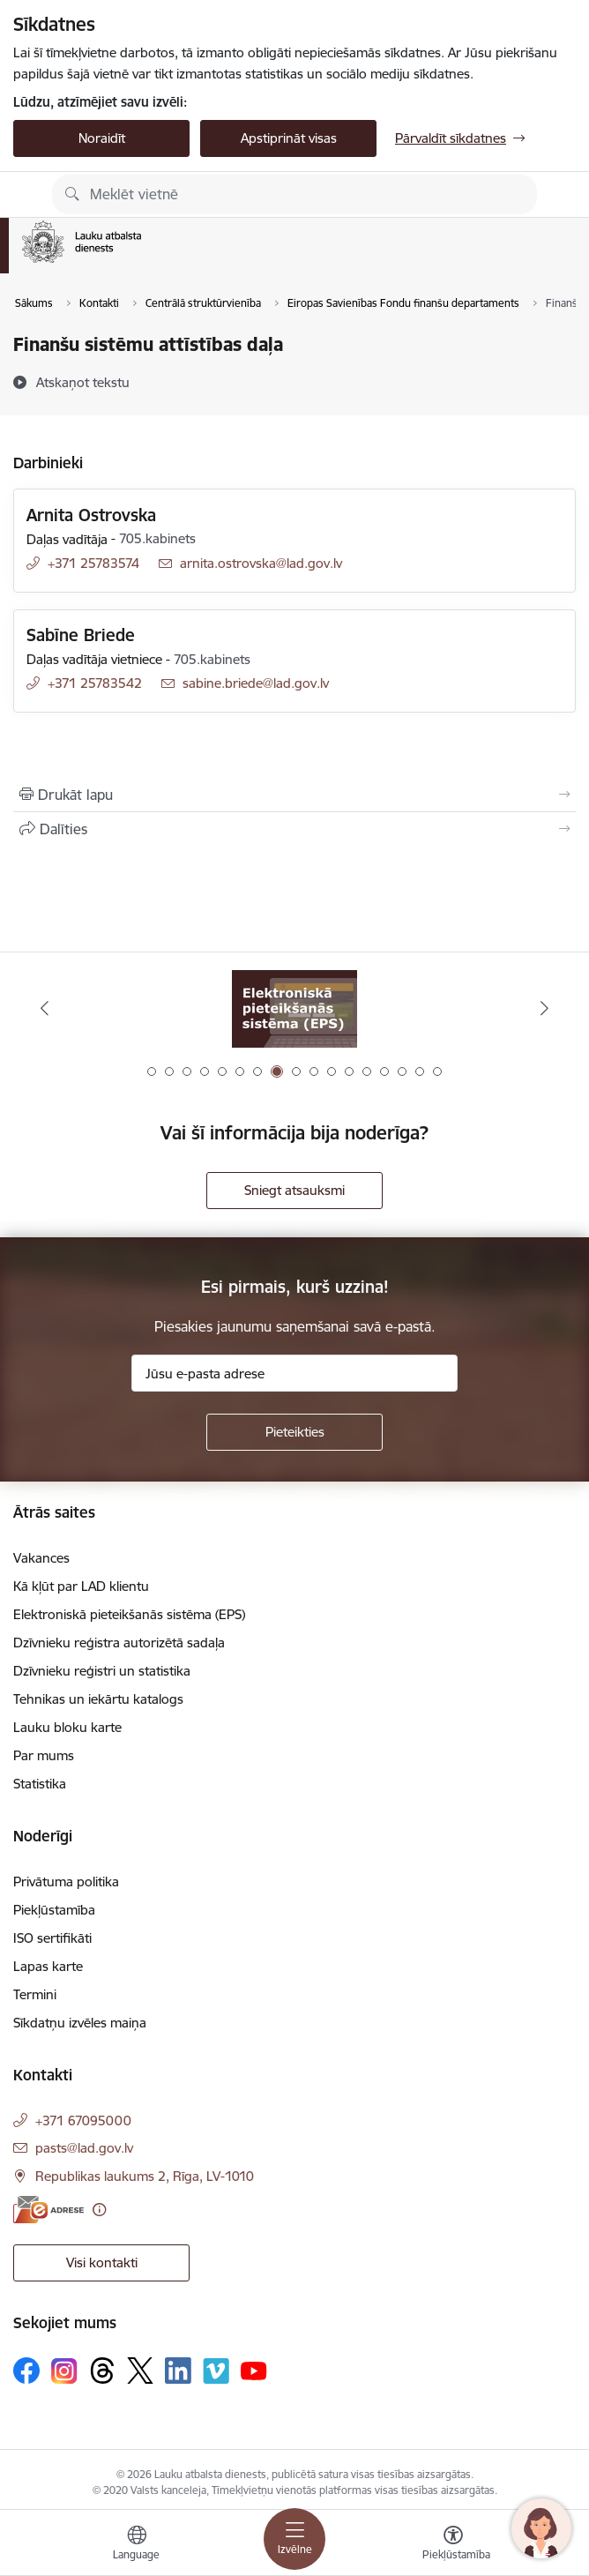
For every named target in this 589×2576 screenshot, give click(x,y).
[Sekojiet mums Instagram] (64, 2371)
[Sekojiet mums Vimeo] (216, 2371)
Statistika (39, 1783)
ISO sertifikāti (52, 1938)
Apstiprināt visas (289, 138)
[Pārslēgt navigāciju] (294, 2539)
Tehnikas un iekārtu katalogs (98, 1699)
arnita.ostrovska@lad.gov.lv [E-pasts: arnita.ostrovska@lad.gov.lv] (261, 563)
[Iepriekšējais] (44, 1008)
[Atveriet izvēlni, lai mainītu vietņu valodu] (137, 2545)
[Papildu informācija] (99, 2209)
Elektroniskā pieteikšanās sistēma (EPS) (129, 1614)
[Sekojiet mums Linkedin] (178, 2370)
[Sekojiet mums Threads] (102, 2370)
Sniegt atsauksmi (294, 1190)
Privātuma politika (66, 1881)
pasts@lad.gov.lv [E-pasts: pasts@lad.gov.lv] (84, 2147)
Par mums (43, 1755)
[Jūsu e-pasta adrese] (294, 1373)
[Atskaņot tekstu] (83, 381)
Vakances (41, 1557)
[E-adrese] (48, 2209)
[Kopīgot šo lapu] (294, 829)
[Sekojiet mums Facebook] (26, 2370)
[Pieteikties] (294, 1432)
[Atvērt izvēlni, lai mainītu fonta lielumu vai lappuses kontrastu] (453, 2545)
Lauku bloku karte (67, 1727)
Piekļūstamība (54, 1909)
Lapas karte (48, 1966)
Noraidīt (101, 138)
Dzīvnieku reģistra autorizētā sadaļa (119, 1642)
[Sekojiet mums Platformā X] (140, 2370)
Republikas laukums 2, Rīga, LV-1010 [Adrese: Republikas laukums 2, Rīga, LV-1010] (144, 2176)
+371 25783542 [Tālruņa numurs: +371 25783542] (95, 683)
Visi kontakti (102, 2262)
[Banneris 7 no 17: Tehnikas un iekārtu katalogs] (294, 1008)
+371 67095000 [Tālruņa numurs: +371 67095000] (83, 2120)
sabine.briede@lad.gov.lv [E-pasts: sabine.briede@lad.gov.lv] (256, 683)
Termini (34, 1994)
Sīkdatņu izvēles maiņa (79, 2022)
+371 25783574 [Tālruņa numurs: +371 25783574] (93, 563)
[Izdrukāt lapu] (294, 794)
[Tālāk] (545, 1008)
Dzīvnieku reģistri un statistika (101, 1670)
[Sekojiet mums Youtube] (254, 2369)
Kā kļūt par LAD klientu (81, 1586)
